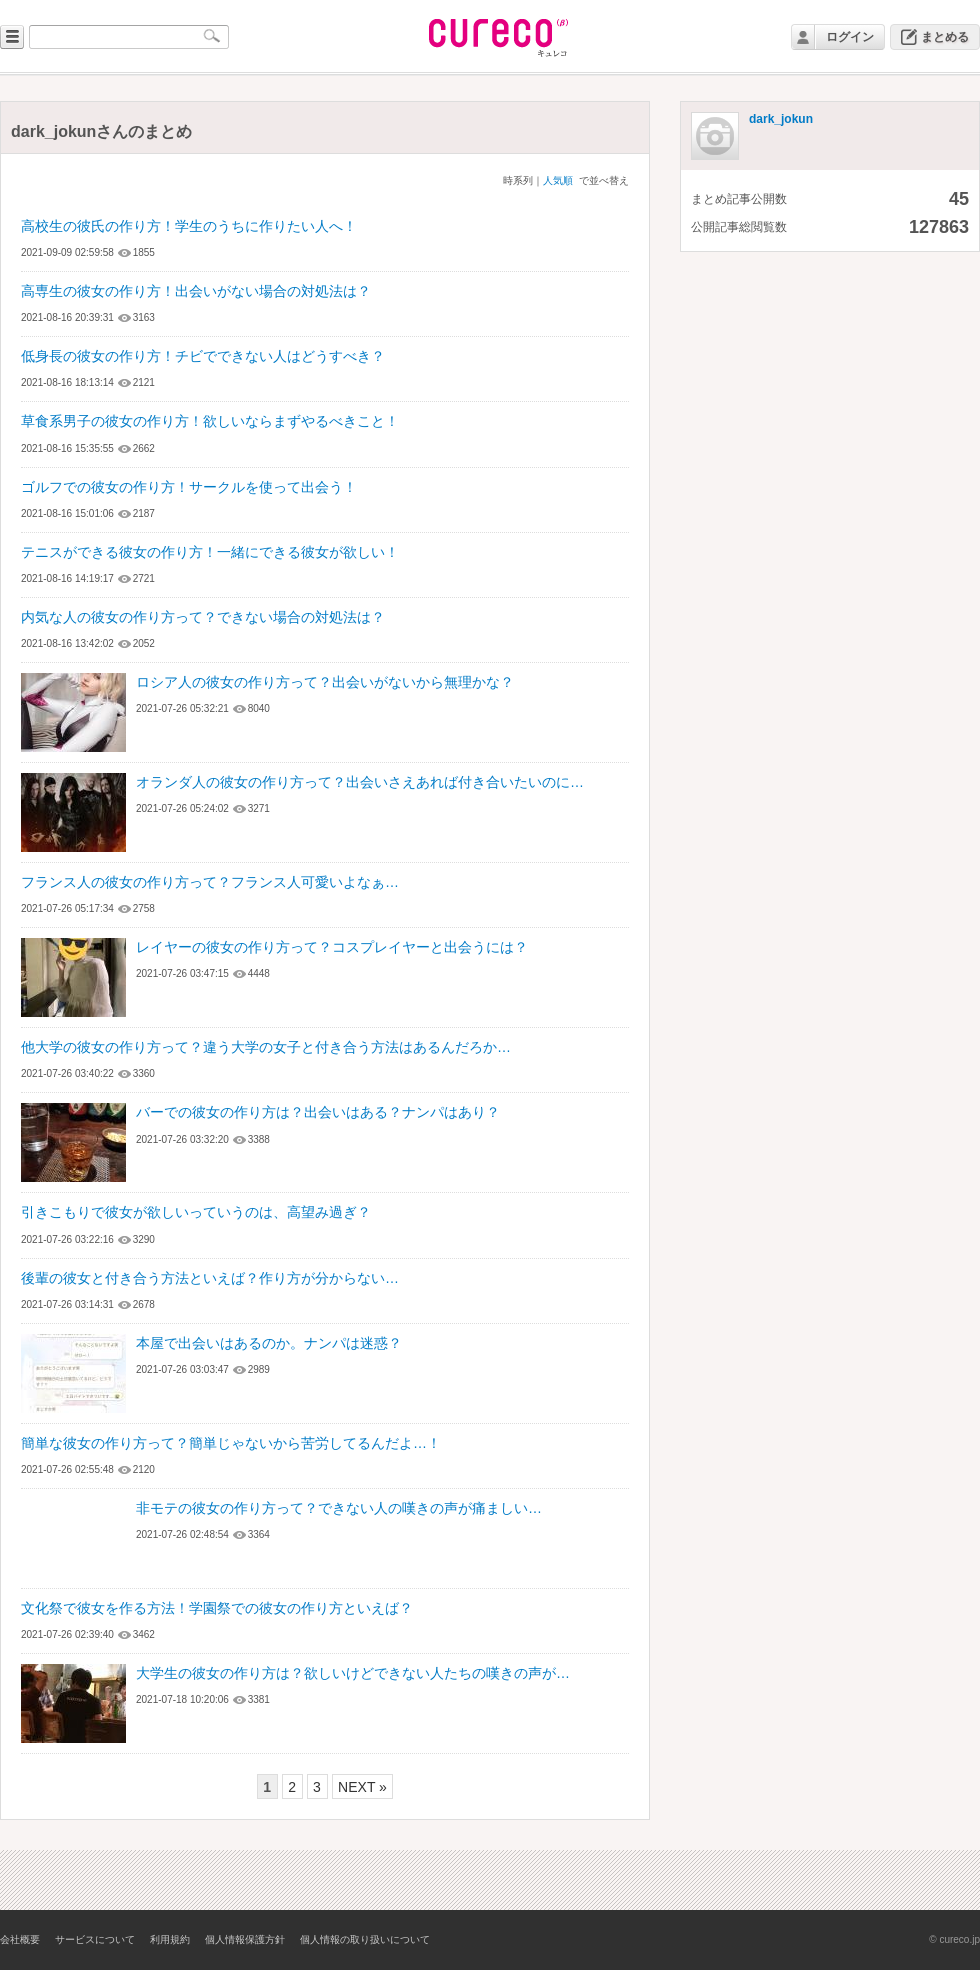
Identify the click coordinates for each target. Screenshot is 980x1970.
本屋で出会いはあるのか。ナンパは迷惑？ (269, 1343)
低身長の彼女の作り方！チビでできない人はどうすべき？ (203, 356)
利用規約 (170, 1939)
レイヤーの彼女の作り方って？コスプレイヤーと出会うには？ (332, 947)
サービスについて (95, 1939)
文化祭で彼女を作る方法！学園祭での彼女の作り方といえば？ (217, 1608)
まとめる (945, 37)
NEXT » (362, 1787)
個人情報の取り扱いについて (365, 1939)
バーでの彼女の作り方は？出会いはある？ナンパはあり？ (318, 1112)
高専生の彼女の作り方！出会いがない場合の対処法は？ (196, 291)
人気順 (558, 180)
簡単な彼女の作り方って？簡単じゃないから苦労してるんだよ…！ (231, 1443)
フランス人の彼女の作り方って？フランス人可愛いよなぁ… (210, 882)
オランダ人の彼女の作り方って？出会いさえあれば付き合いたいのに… (360, 782)
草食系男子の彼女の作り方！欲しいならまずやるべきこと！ (210, 421)
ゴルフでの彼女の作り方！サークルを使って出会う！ (189, 487)
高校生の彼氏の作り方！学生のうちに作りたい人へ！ (189, 226)
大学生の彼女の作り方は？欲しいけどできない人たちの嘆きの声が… (353, 1673)
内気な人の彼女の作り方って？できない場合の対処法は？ (203, 617)
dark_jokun (781, 119)
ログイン (850, 37)
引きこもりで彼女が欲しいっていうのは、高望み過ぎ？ (196, 1212)
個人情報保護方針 (245, 1939)
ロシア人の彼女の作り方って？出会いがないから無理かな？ (325, 682)
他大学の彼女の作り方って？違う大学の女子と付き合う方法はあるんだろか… (266, 1047)
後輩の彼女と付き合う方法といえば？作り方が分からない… (210, 1278)
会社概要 (20, 1939)
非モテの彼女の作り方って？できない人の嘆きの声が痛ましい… (339, 1508)
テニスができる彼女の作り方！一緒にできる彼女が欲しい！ (210, 552)
